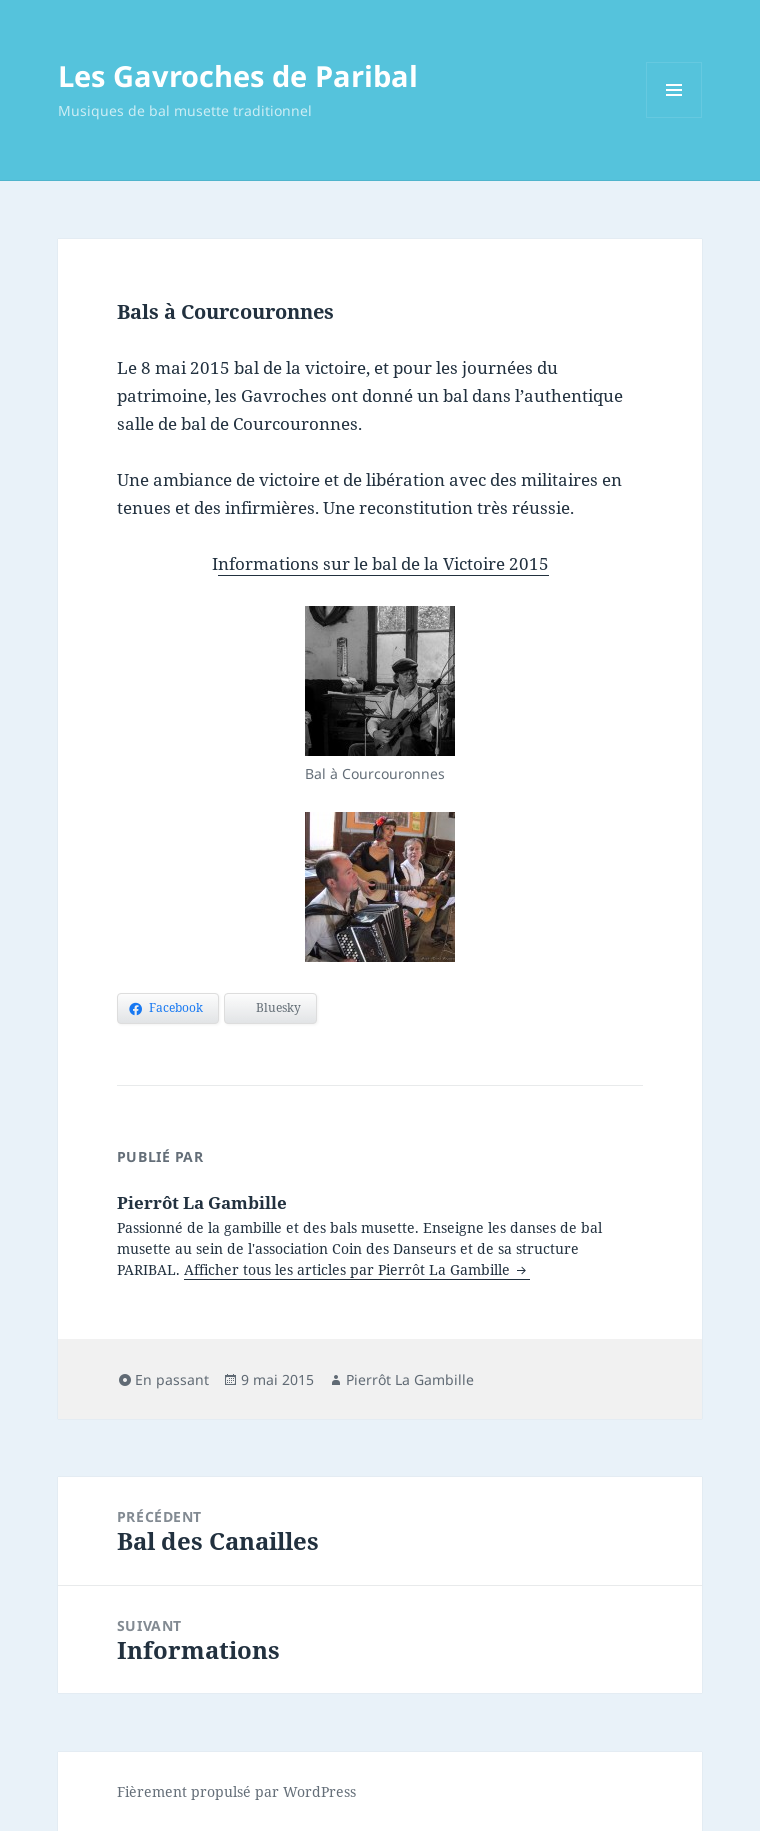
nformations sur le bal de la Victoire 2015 (383, 563)
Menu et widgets (674, 117)
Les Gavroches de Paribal (238, 75)
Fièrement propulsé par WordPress (236, 1791)
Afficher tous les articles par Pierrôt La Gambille (349, 1269)
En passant (172, 1379)
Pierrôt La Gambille (410, 1379)
